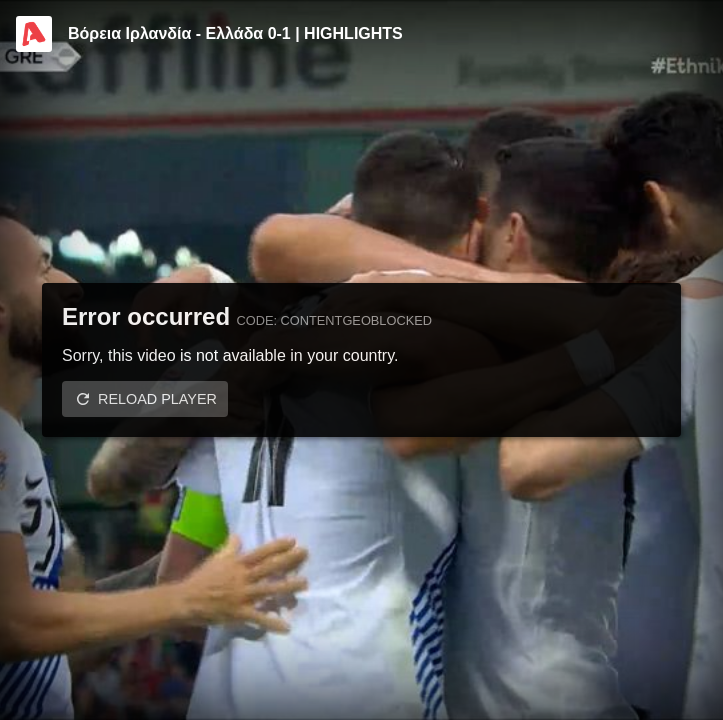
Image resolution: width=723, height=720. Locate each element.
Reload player (157, 399)
